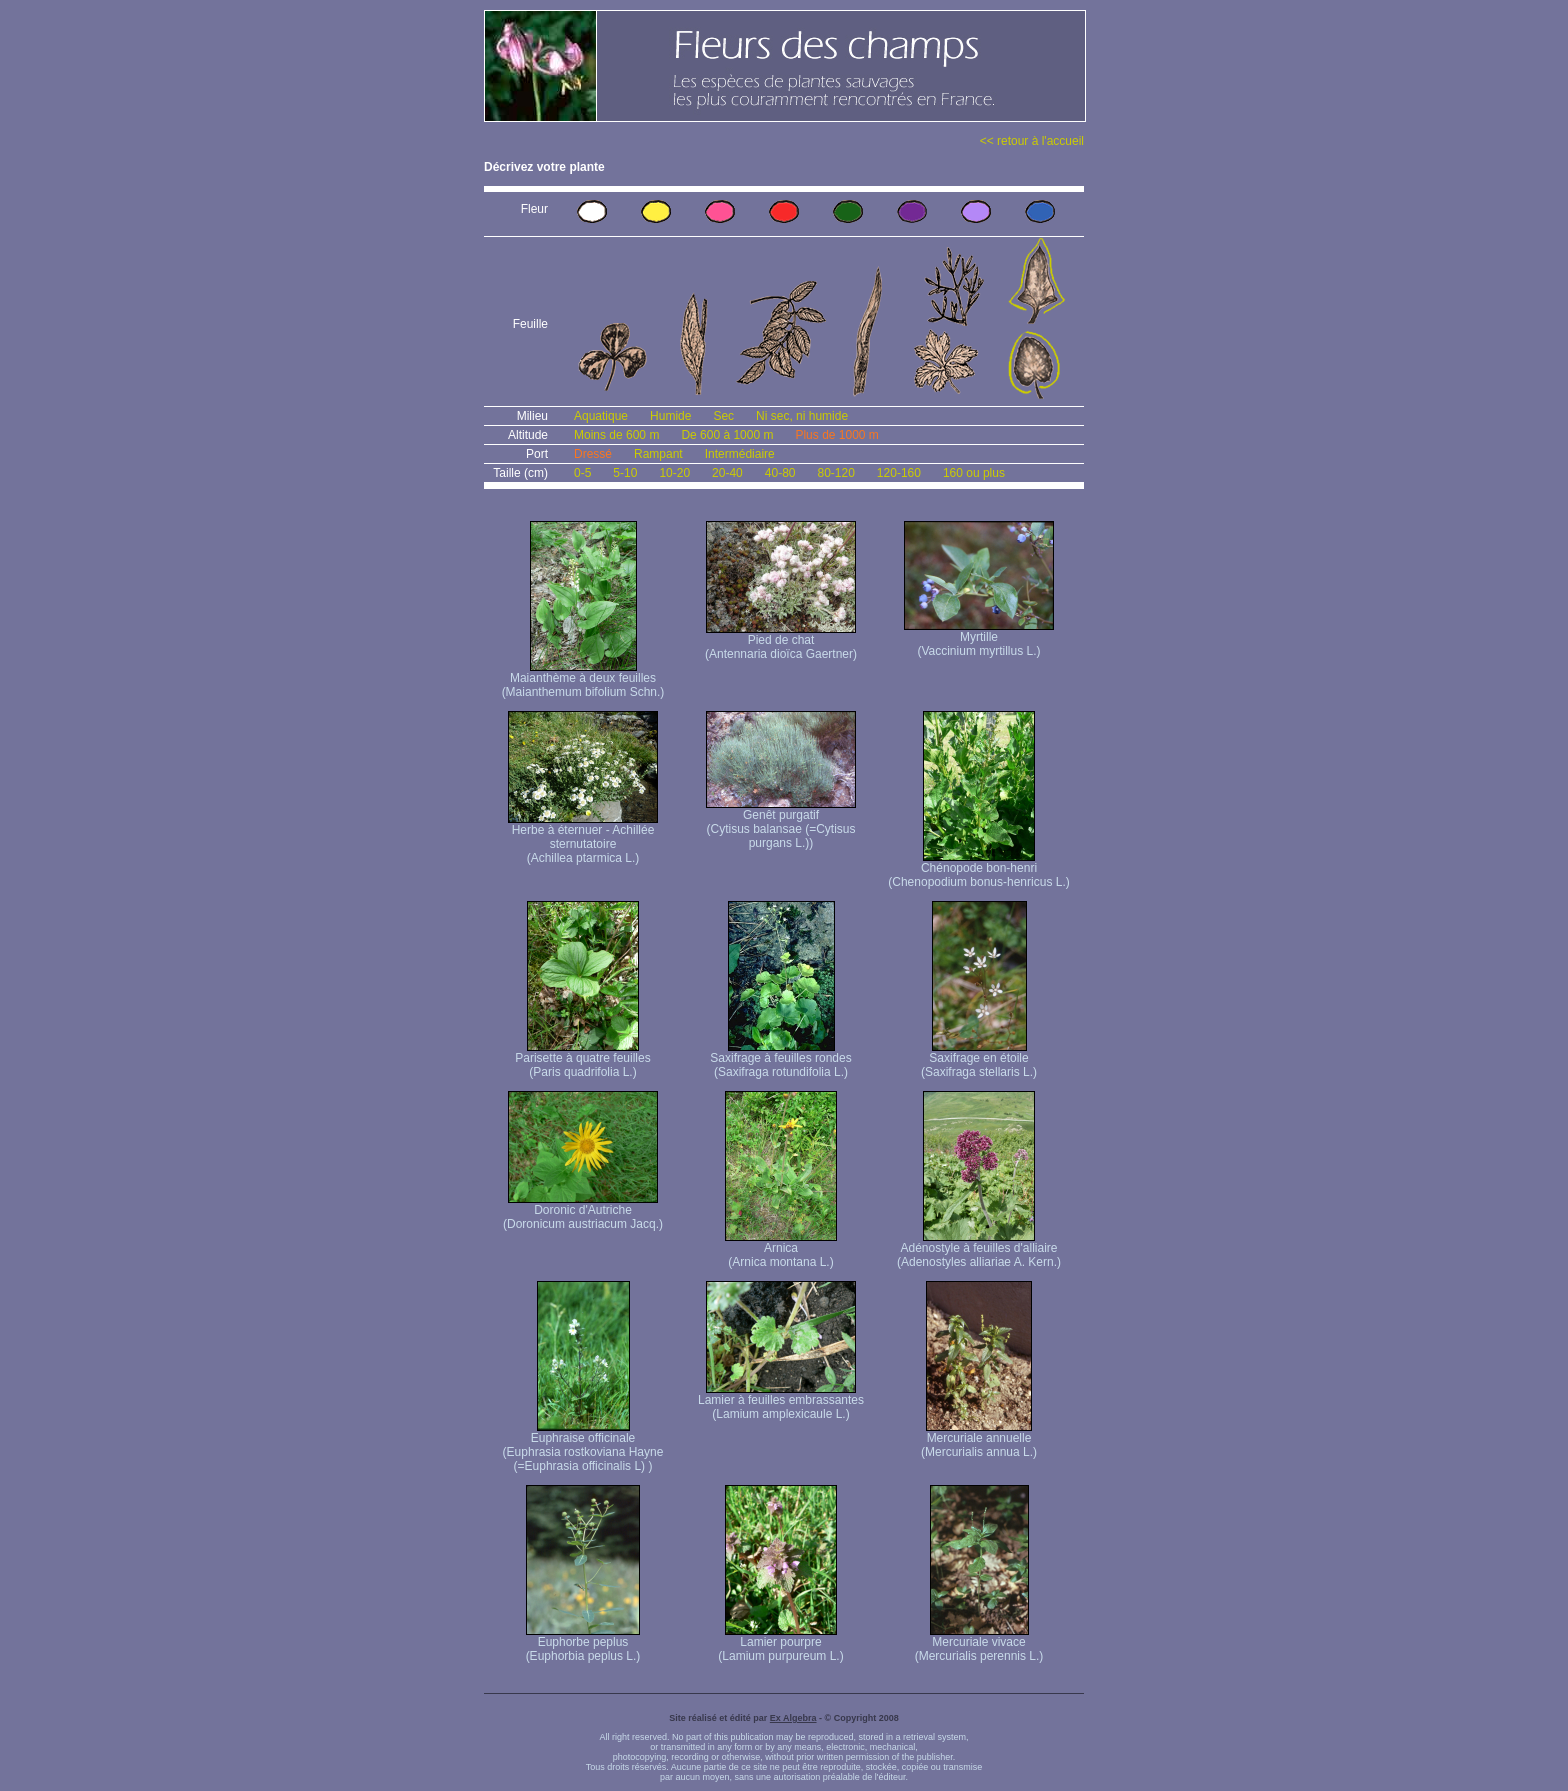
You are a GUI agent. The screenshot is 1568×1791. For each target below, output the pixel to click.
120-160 (899, 473)
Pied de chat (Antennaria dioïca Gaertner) (781, 641)
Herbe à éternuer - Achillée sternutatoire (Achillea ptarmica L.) (583, 838)
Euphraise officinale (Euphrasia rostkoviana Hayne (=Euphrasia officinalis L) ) (583, 1446)
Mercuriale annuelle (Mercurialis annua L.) (979, 1439)
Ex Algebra (793, 1718)
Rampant (658, 454)
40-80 (780, 473)
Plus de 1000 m (836, 435)
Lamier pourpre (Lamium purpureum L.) (780, 1643)
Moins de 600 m (616, 435)
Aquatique (601, 416)
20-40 (727, 473)
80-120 (835, 473)
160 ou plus (974, 473)
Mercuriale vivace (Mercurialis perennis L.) (979, 1643)
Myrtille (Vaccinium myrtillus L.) (979, 638)
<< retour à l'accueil (1032, 141)
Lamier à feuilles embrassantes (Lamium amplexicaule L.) (781, 1401)
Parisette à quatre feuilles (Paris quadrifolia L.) (582, 1059)
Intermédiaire (740, 454)
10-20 (674, 473)
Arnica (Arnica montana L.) (781, 1249)
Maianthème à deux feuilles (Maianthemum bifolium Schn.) (583, 679)
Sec (723, 416)
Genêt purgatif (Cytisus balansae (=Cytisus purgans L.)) (781, 823)
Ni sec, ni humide (802, 416)
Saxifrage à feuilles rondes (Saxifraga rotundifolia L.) (780, 1059)
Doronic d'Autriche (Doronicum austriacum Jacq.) (583, 1211)
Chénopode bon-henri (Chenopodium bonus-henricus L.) (978, 869)
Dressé (593, 454)
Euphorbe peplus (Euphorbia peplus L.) (583, 1643)
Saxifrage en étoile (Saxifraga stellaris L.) (979, 1059)
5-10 (625, 473)
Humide (670, 416)
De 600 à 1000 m (727, 435)
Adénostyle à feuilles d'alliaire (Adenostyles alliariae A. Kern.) (979, 1249)
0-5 (582, 473)
